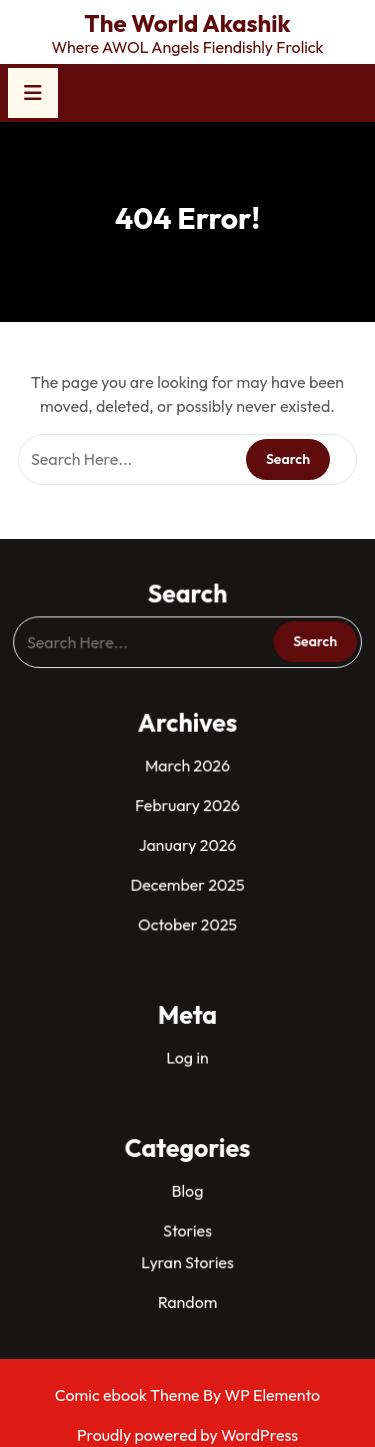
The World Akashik (187, 23)
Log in (187, 1050)
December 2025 (187, 883)
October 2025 (188, 921)
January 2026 (187, 844)
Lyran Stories (188, 1249)
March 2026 (187, 767)
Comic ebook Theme (129, 1395)
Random (188, 1287)
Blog (187, 1179)
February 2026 (187, 806)
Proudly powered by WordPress (187, 1435)
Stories (187, 1218)
